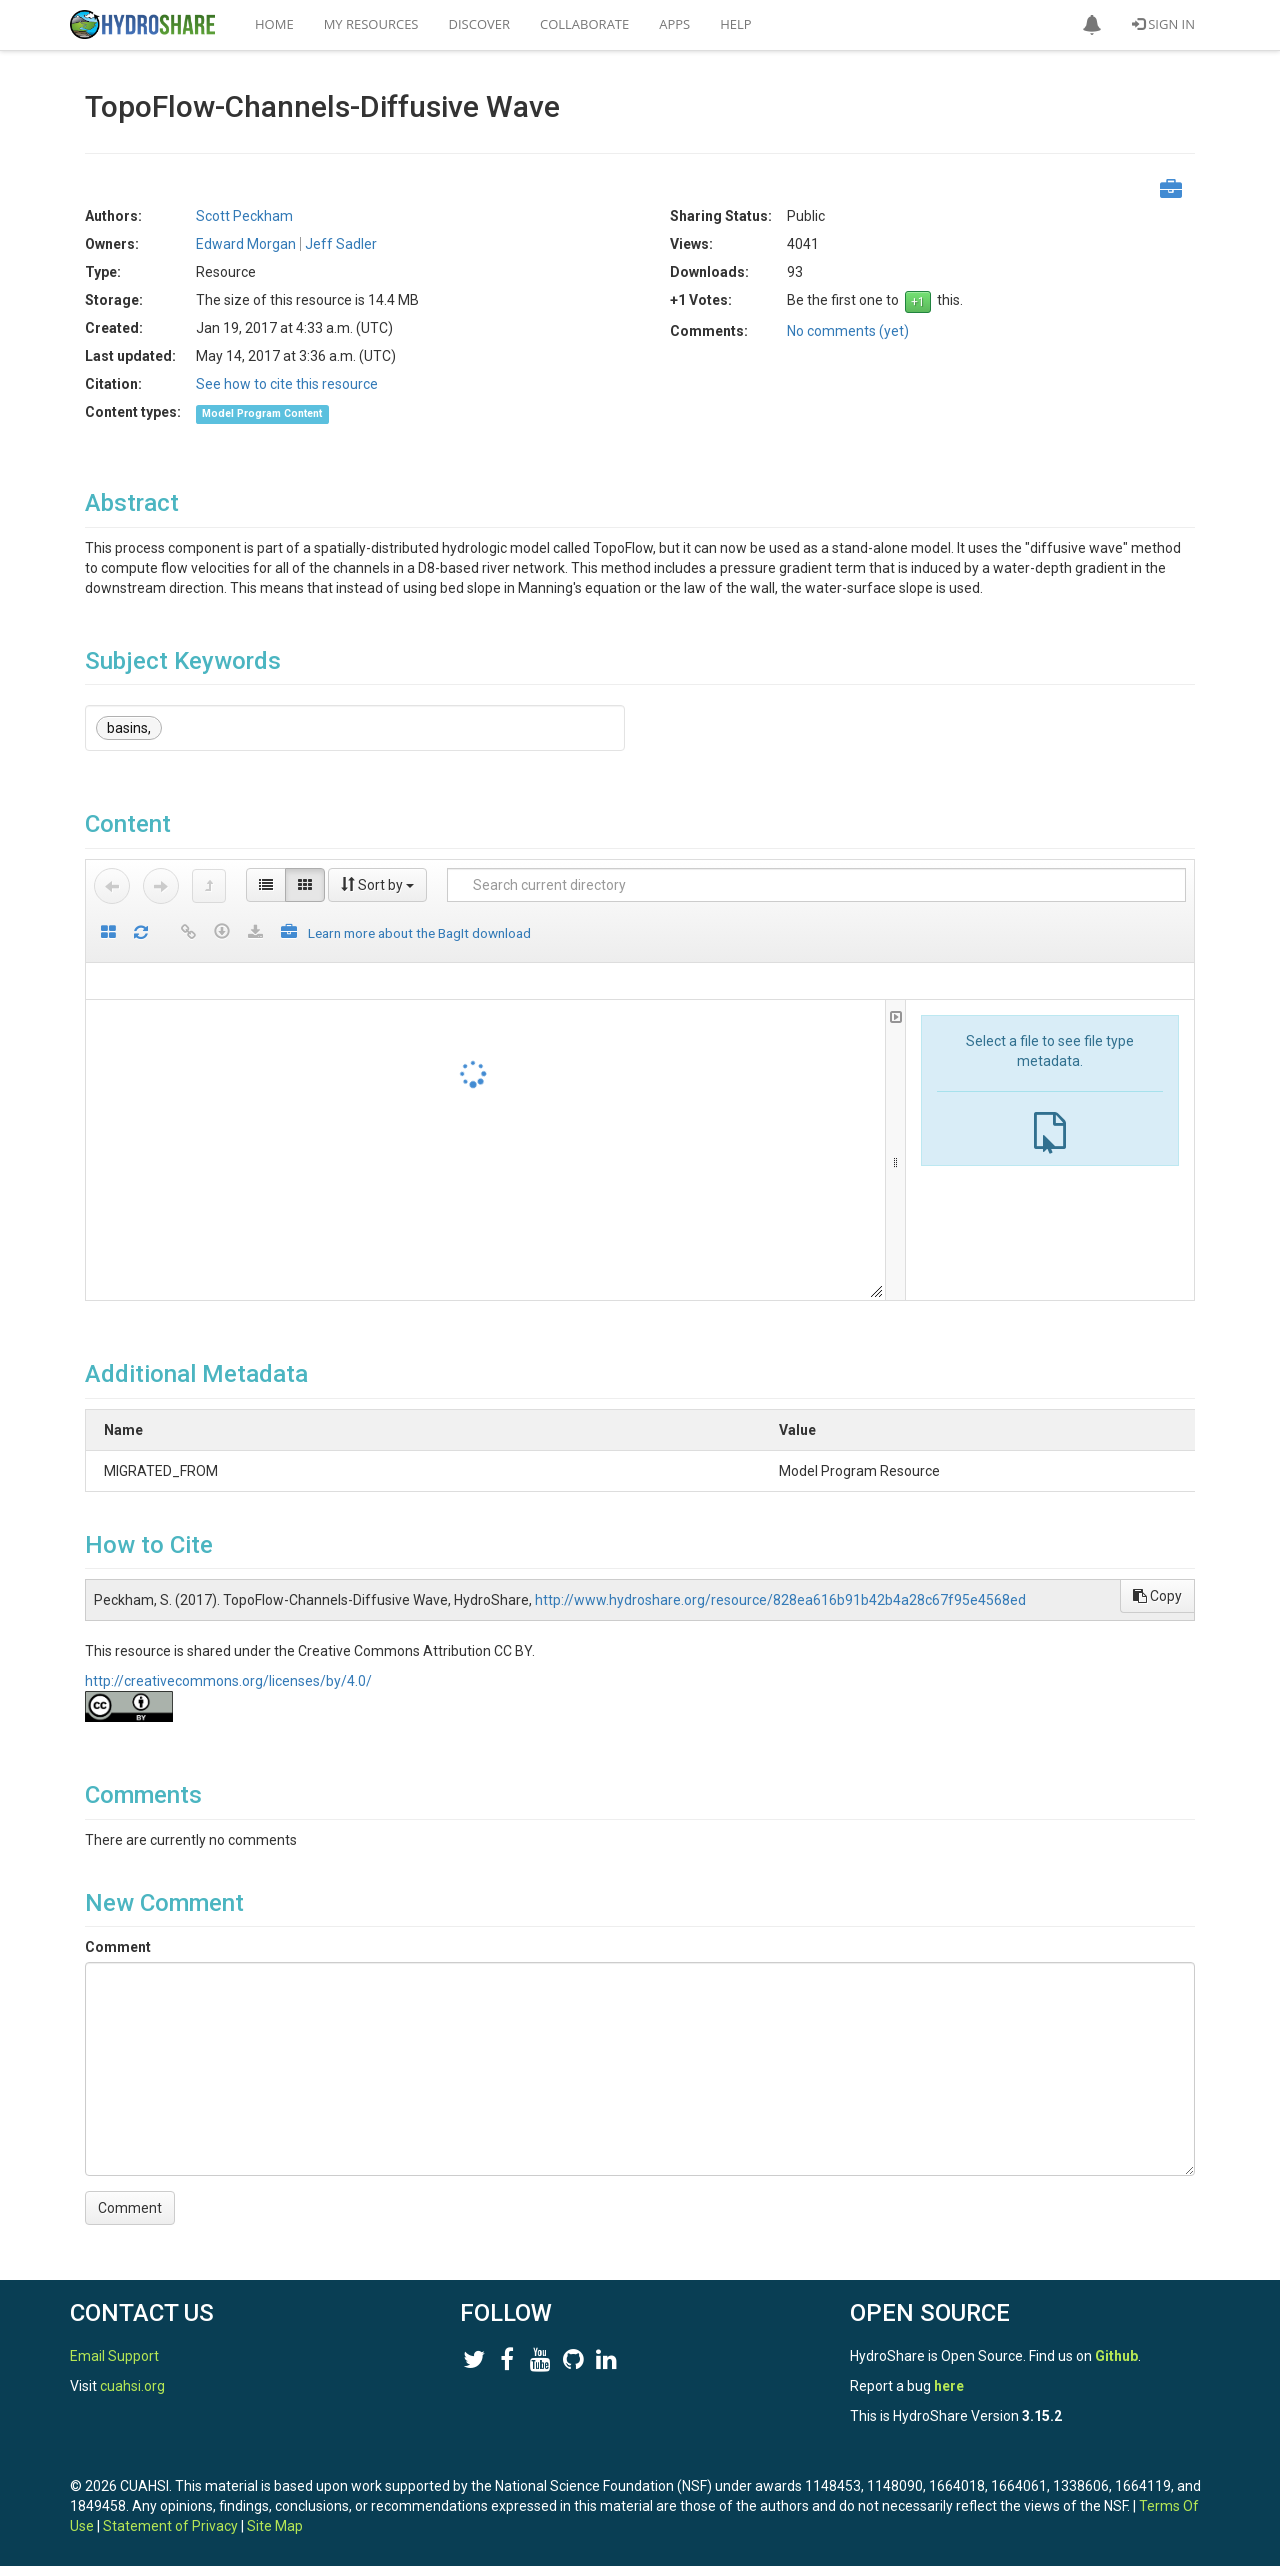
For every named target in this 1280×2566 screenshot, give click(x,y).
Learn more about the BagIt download (419, 933)
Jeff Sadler (341, 244)
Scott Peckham (244, 216)
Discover (480, 24)
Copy (1157, 1596)
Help (735, 24)
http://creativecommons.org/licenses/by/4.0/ (228, 1681)
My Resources (371, 24)
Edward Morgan (246, 244)
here (949, 2386)
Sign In (1163, 24)
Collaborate (584, 24)
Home (274, 24)
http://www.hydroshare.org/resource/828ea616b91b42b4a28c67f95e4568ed (780, 1600)
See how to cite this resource (287, 384)
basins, (129, 728)
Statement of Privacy (170, 2526)
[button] (1092, 25)
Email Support (114, 2356)
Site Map (275, 2526)
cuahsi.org (132, 2386)
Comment (118, 1947)
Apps (674, 24)
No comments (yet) (848, 331)
